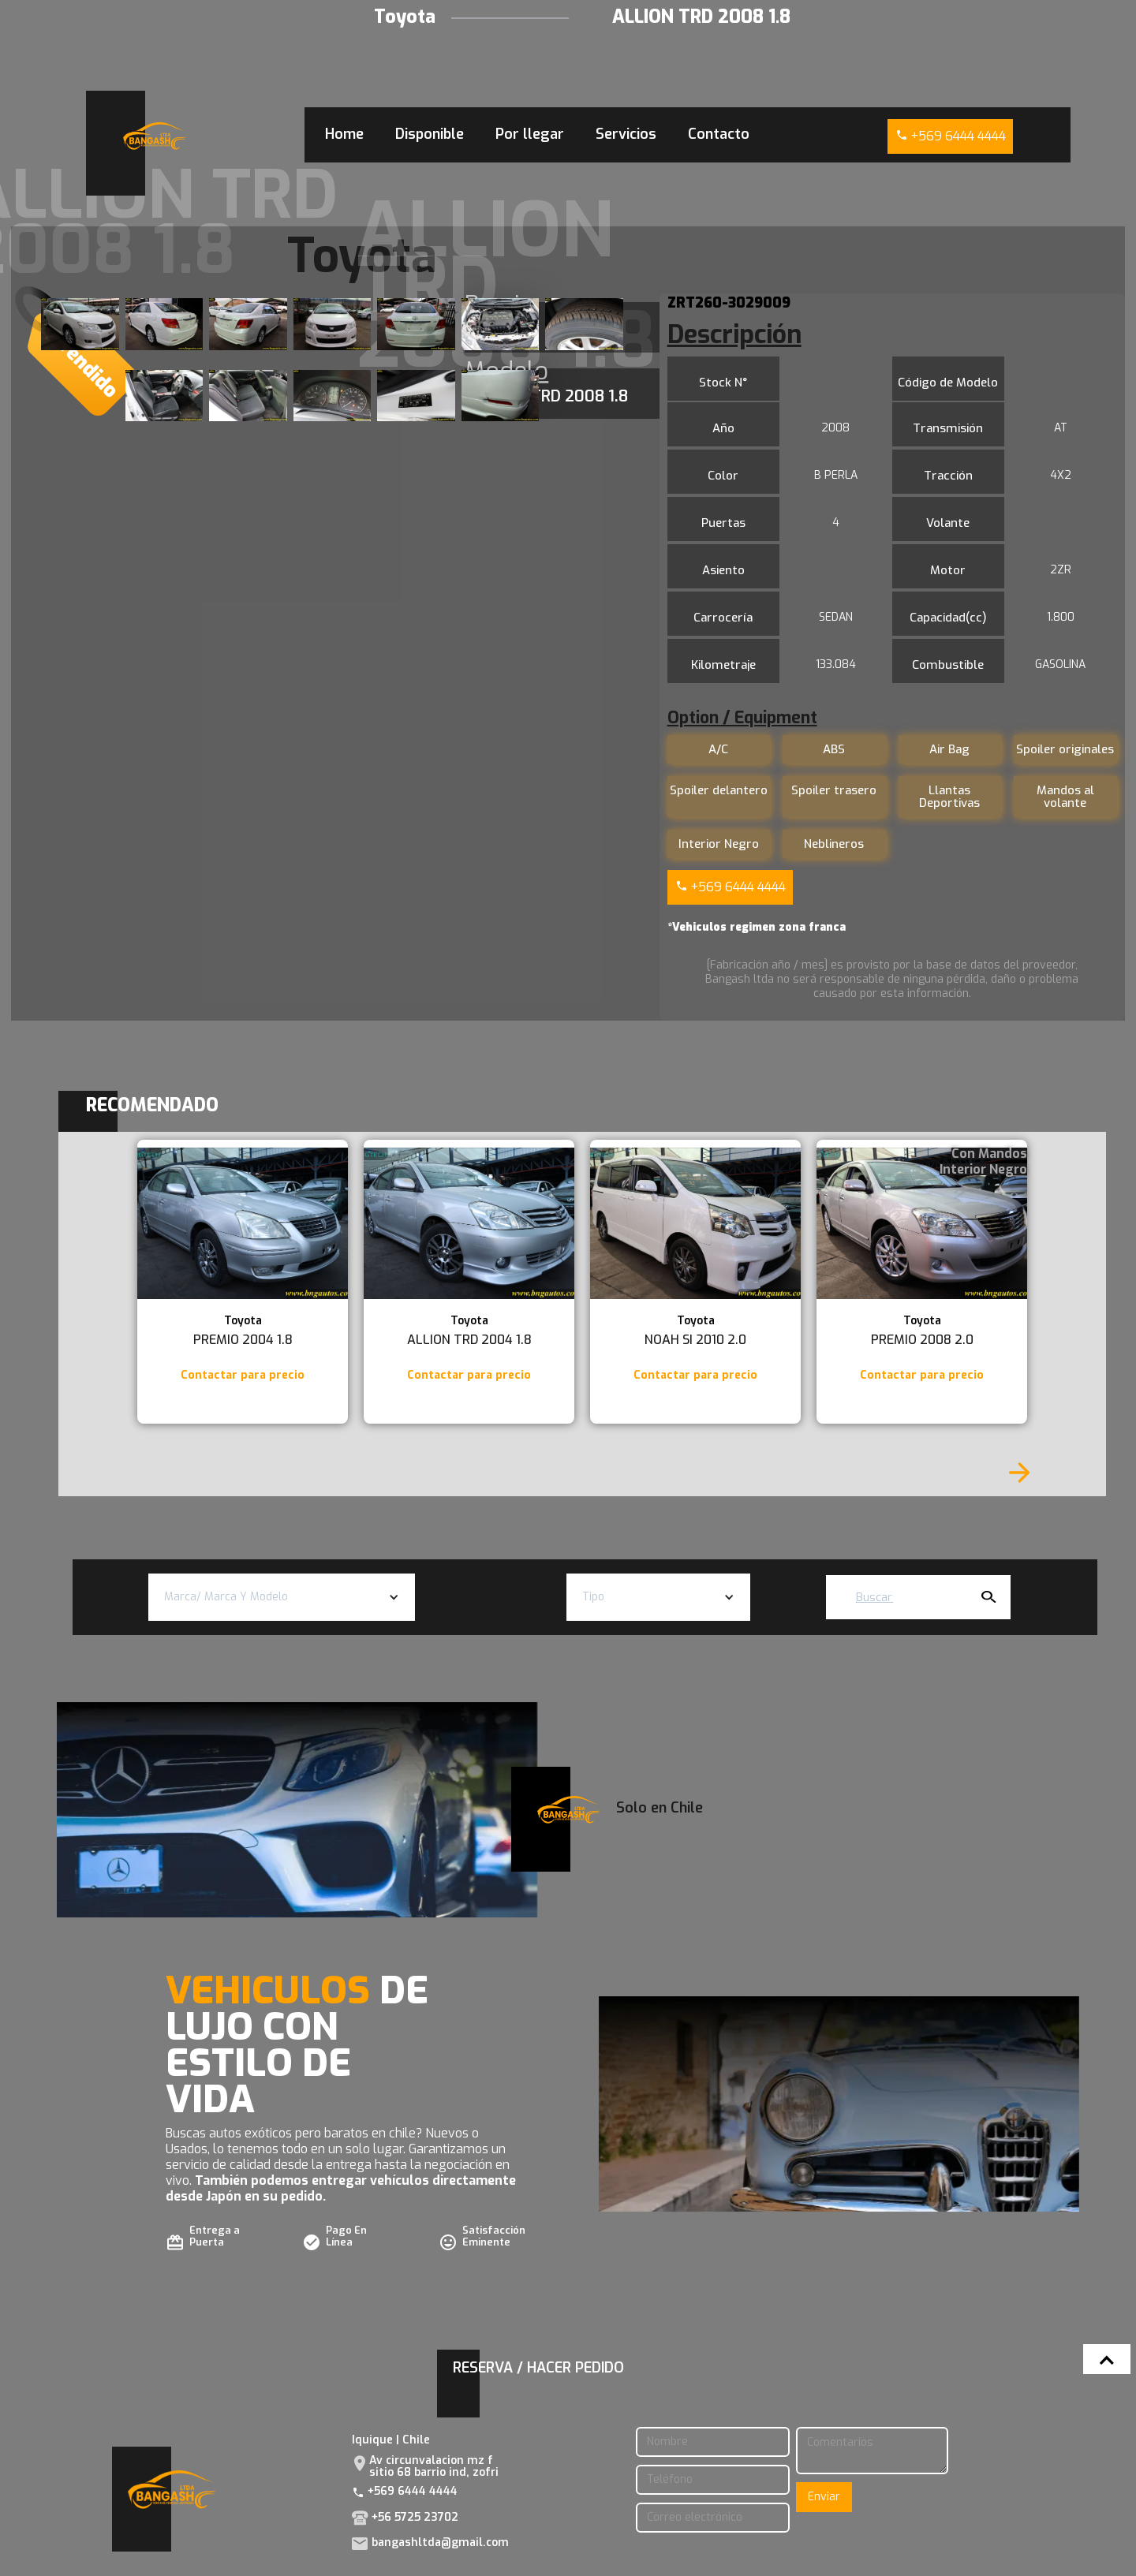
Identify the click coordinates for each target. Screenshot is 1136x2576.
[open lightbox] (80, 324)
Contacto (718, 134)
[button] (281, 1597)
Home (344, 134)
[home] (154, 136)
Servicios (626, 134)
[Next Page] (1019, 1472)
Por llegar (529, 134)
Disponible (429, 134)
